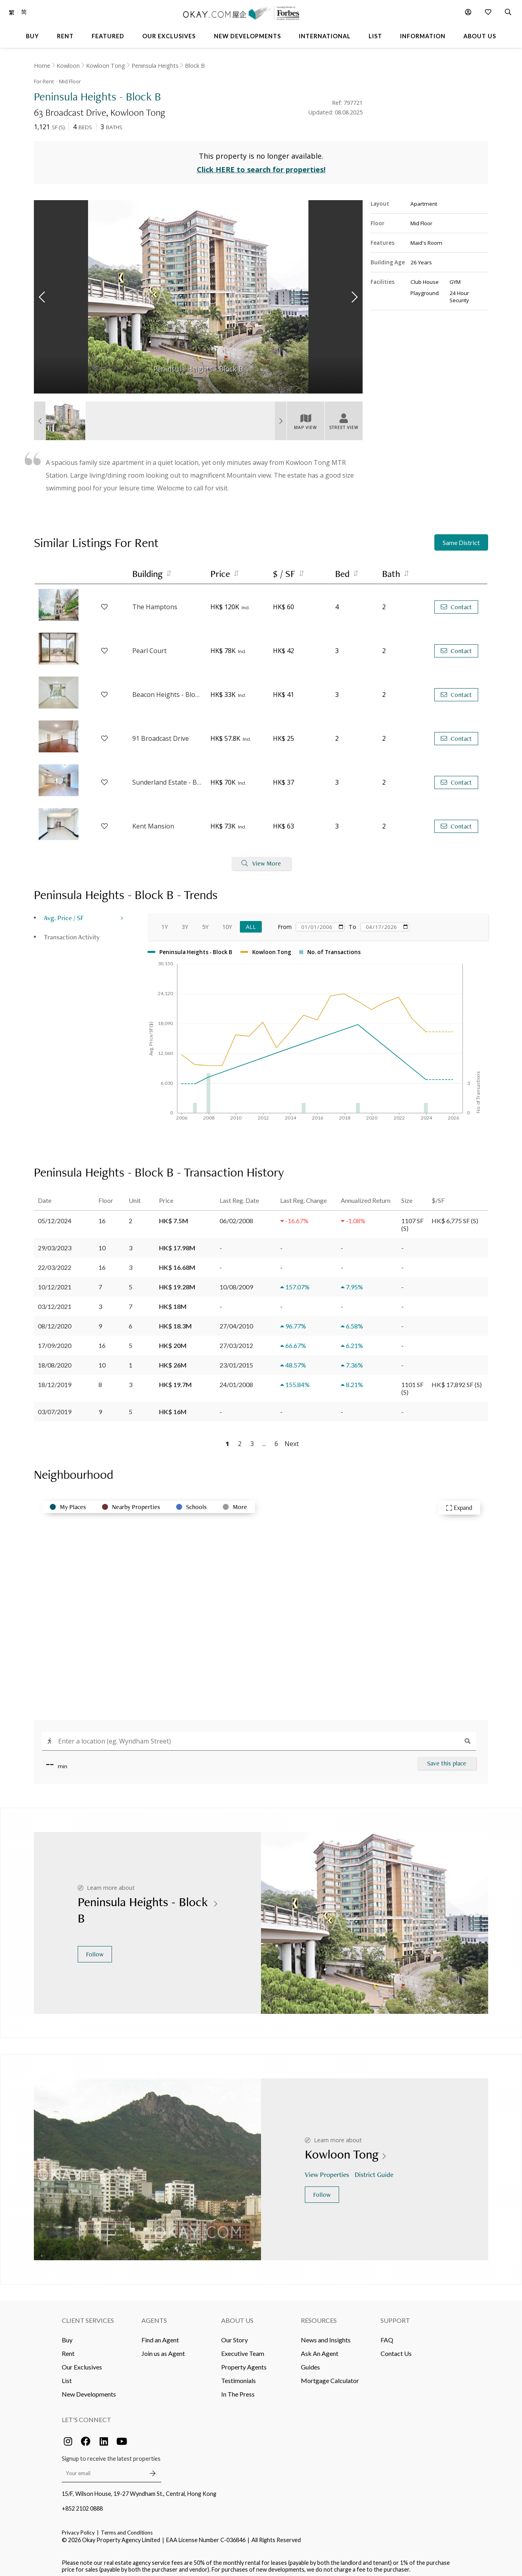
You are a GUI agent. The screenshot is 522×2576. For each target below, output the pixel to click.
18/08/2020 (54, 1360)
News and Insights (326, 2335)
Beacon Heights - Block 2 (167, 690)
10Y (227, 922)
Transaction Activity (72, 932)
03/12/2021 (54, 1301)
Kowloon (68, 65)
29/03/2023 (54, 1243)
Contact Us (396, 2348)
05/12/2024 (54, 1216)
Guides (310, 2362)
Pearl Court (149, 646)
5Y (205, 922)
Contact (456, 602)
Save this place (446, 1758)
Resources (319, 2315)
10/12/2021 (54, 1282)
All (251, 922)
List (67, 2375)
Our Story (234, 2335)
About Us (237, 2315)
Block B (195, 65)
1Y (164, 922)
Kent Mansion (153, 821)
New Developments (89, 2389)
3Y (185, 922)
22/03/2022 (54, 1262)
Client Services (88, 2315)
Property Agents (244, 2362)
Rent (68, 2348)
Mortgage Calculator (330, 2375)
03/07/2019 (54, 1407)
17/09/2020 (54, 1340)
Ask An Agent (319, 2348)
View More (261, 859)
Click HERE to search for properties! (261, 165)
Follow (95, 1949)
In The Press (238, 2389)
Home (42, 65)
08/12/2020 (54, 1321)
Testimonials (238, 2375)
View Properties (328, 2169)
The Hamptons (154, 602)
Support (395, 2315)
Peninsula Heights (155, 65)
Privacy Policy (78, 2528)
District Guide (375, 2169)
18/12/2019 (54, 1379)
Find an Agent (160, 2335)
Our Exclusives (82, 2362)
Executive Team (242, 2348)
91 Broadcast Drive (160, 734)
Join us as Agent (163, 2348)
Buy (67, 2335)
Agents (154, 2315)
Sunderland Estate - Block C (167, 777)
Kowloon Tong (105, 65)
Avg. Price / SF (64, 912)
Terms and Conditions (127, 2528)
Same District (461, 538)
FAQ (387, 2335)
